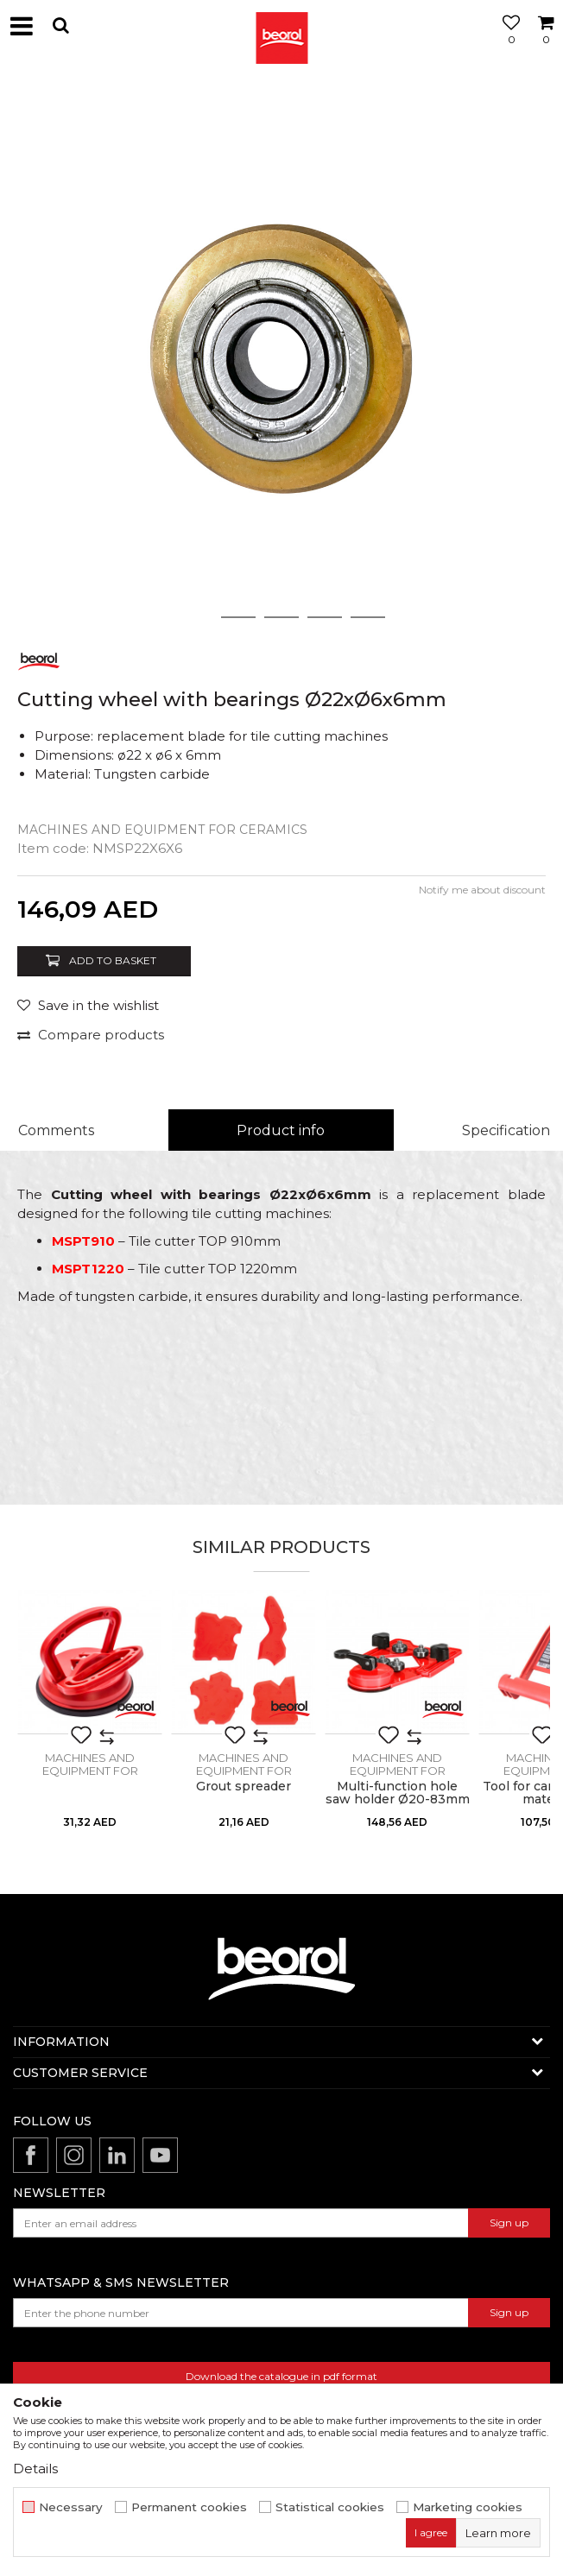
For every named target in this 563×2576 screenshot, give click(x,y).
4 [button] (324, 617)
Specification (506, 1130)
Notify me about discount (482, 889)
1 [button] (195, 617)
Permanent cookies (189, 2507)
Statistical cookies (329, 2507)
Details (35, 2468)
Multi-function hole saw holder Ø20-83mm (398, 1793)
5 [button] (368, 617)
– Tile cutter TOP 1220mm (174, 1268)
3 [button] (282, 617)
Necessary (71, 2507)
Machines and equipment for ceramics (162, 829)
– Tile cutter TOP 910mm (166, 1241)
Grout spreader (243, 1786)
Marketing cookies (467, 2507)
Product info (281, 1130)
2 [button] (239, 617)
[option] (281, 355)
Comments (56, 1130)
